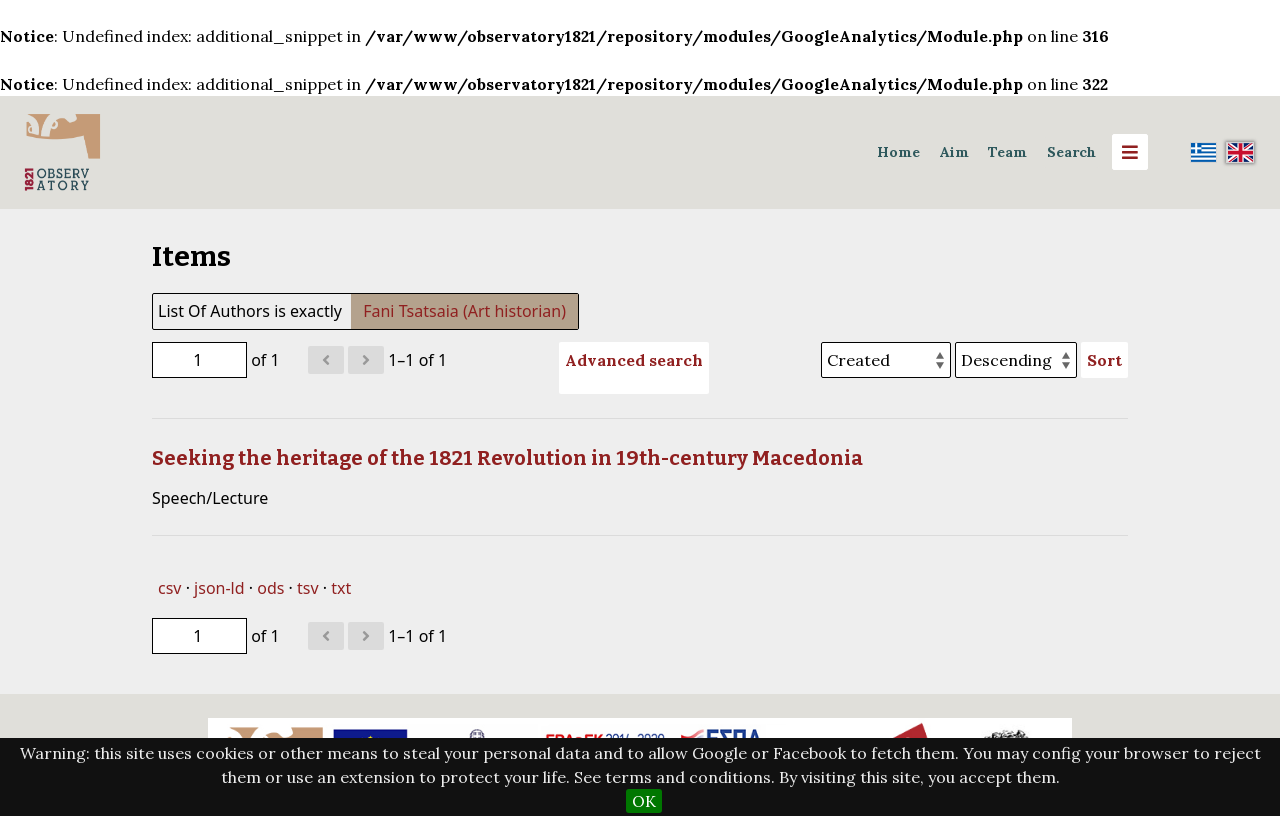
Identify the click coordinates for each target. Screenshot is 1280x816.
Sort (1104, 360)
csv (169, 588)
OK (644, 801)
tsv (308, 588)
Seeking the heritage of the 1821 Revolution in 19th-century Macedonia (507, 458)
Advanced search (634, 360)
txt (341, 588)
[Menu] (1130, 152)
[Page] (199, 360)
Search (1071, 152)
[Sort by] (886, 360)
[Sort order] (1016, 360)
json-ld (219, 588)
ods (270, 588)
